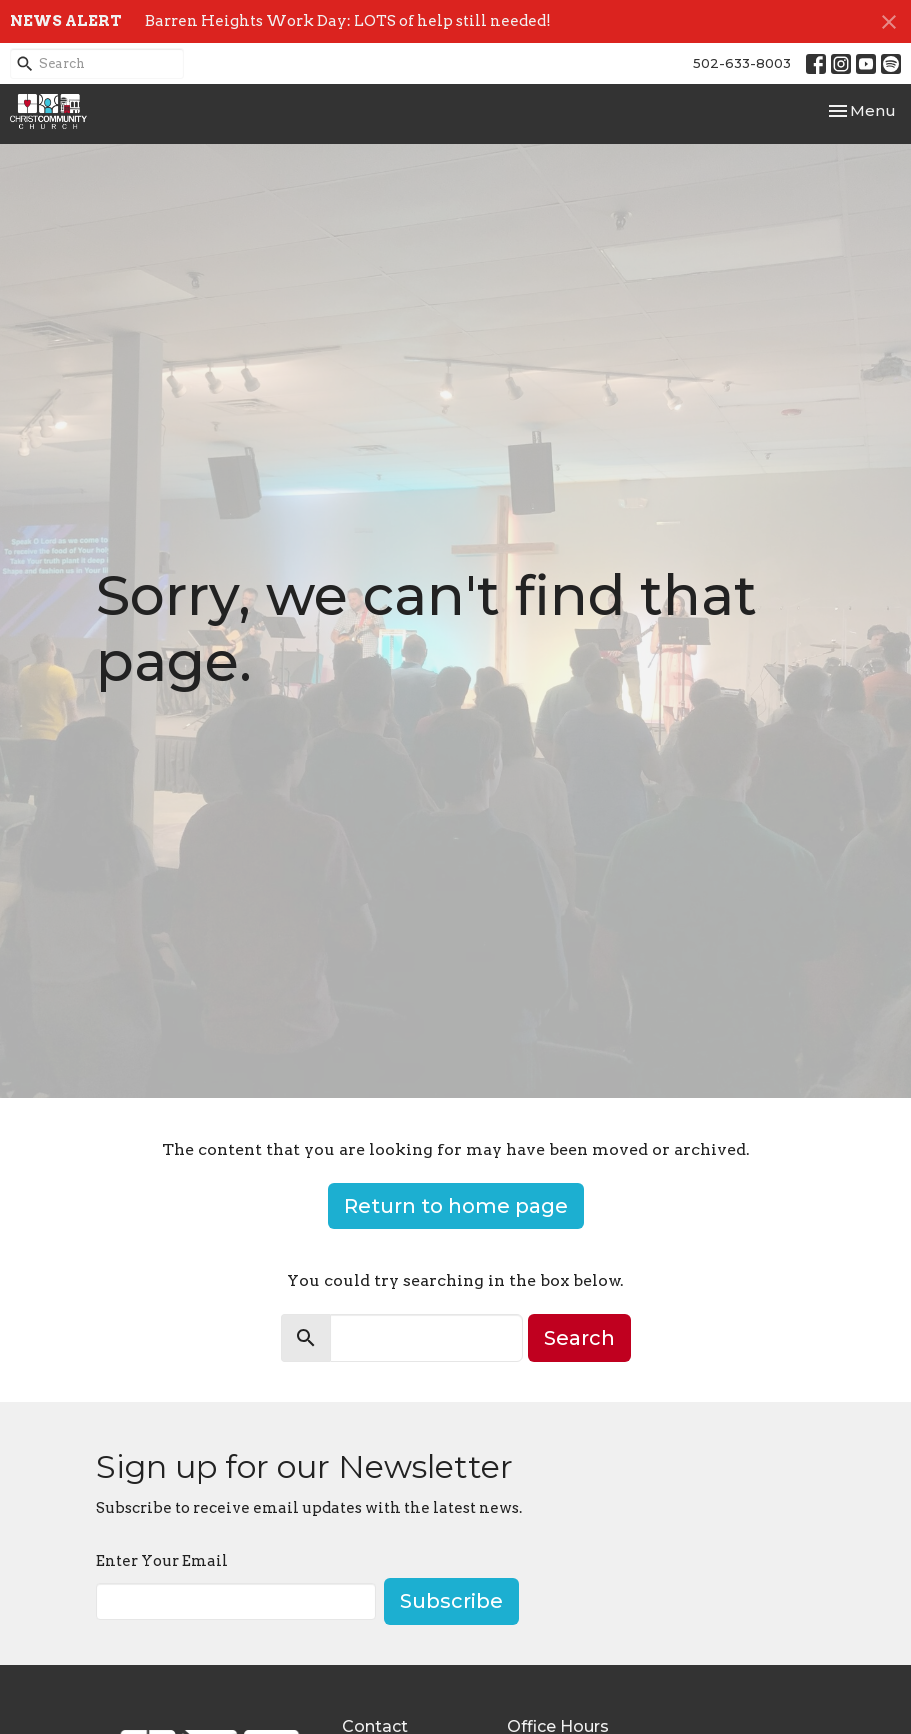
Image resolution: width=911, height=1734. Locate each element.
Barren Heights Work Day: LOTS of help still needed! (348, 21)
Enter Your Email (162, 1561)
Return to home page (456, 1206)
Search (579, 1338)
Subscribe (451, 1601)
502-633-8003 (742, 63)
